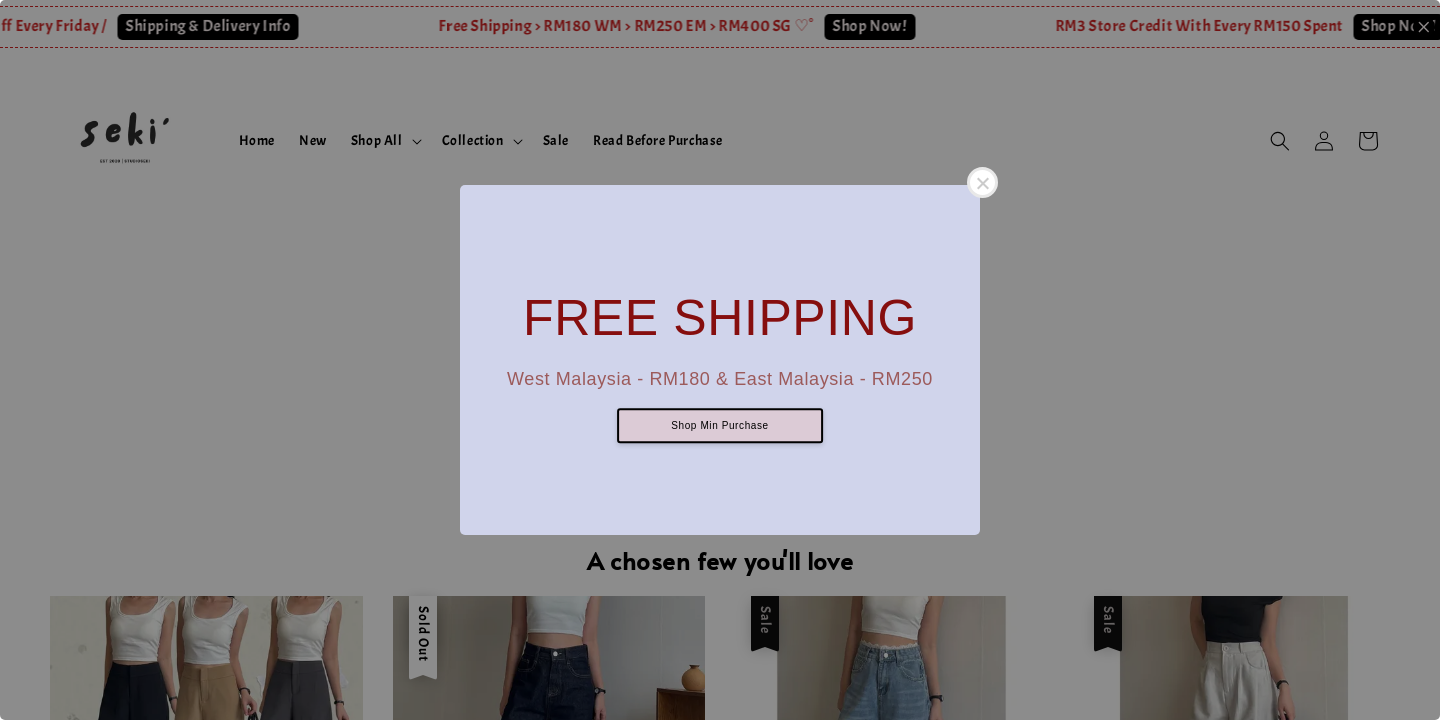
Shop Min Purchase (719, 426)
